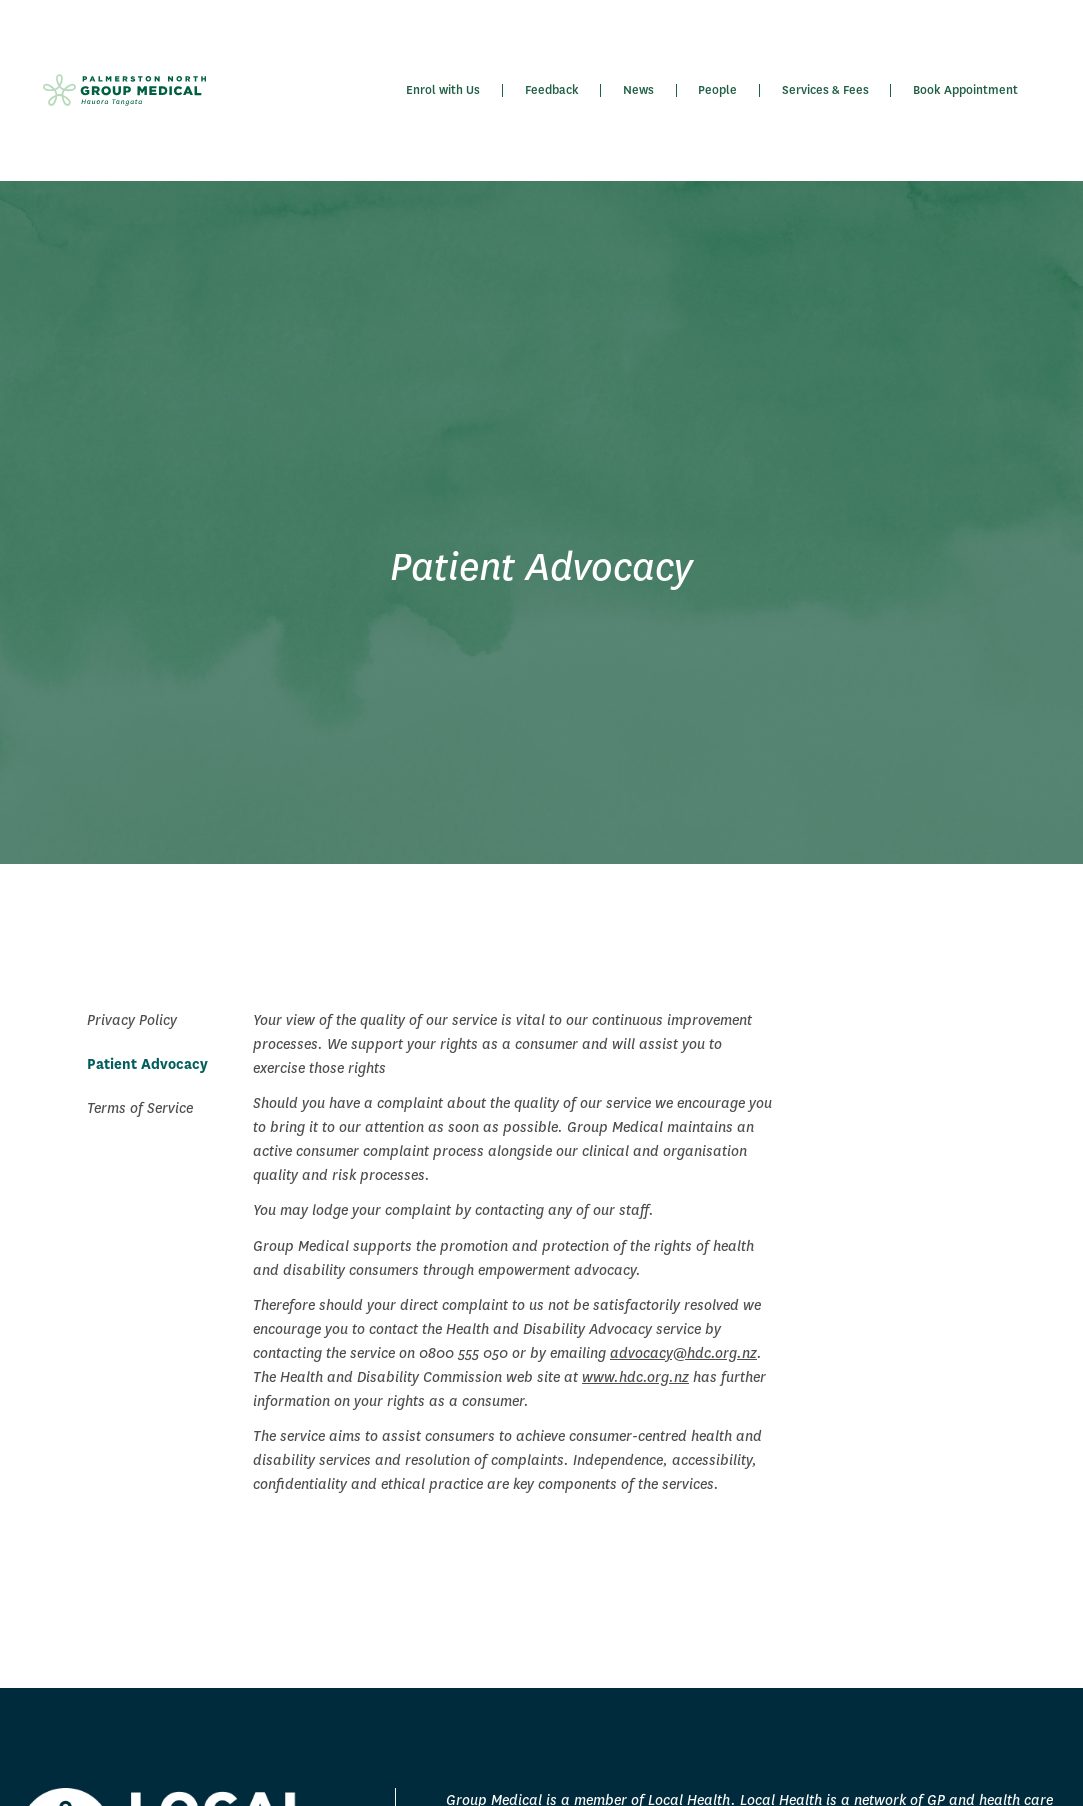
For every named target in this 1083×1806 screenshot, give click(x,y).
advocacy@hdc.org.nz (683, 1353)
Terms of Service (140, 1108)
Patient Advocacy (147, 1064)
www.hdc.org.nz (635, 1377)
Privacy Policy (132, 1020)
